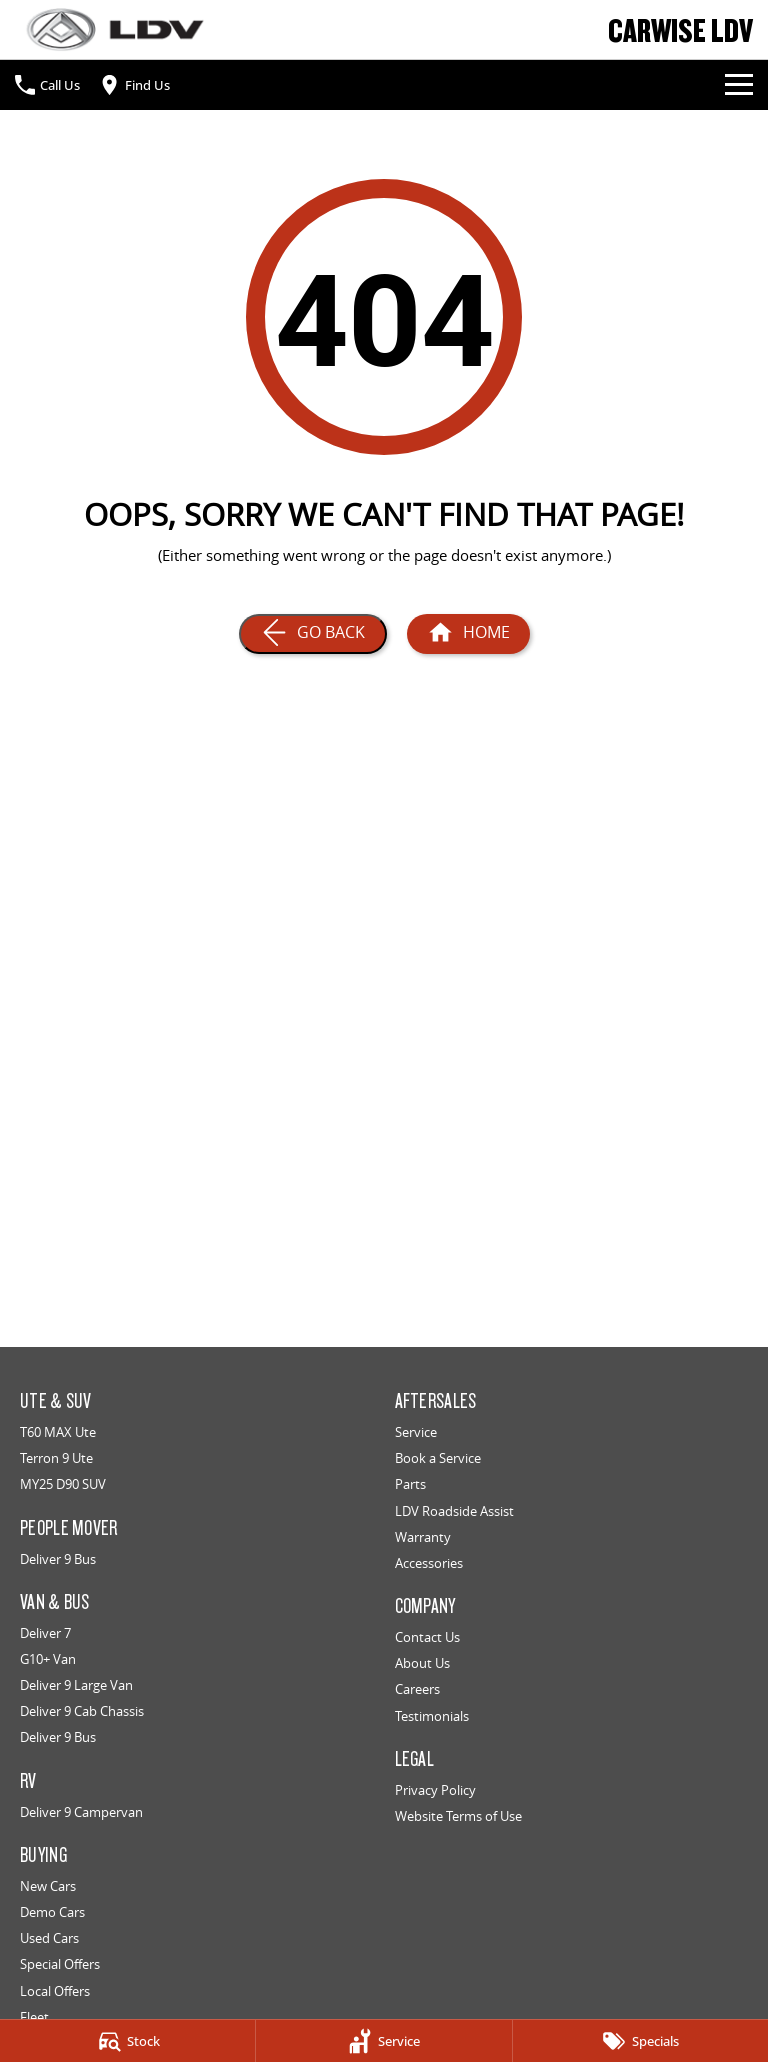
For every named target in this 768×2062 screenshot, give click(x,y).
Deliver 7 (45, 1633)
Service (416, 1432)
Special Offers (60, 1964)
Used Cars (49, 1938)
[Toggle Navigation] (739, 85)
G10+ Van (48, 1659)
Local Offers (55, 1991)
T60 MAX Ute (58, 1432)
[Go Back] (313, 634)
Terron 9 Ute (56, 1458)
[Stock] (127, 2041)
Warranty (423, 1537)
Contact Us (427, 1637)
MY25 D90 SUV (63, 1484)
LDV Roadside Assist (454, 1511)
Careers (417, 1689)
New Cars (48, 1886)
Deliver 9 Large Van (76, 1685)
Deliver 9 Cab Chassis (82, 1711)
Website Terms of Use (458, 1816)
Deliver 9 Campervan (81, 1812)
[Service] (383, 2041)
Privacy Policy (435, 1790)
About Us (422, 1663)
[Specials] (640, 2041)
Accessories (429, 1563)
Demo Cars (52, 1912)
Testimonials (432, 1716)
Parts (410, 1484)
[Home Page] (468, 634)
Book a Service (438, 1458)
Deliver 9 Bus (58, 1559)
